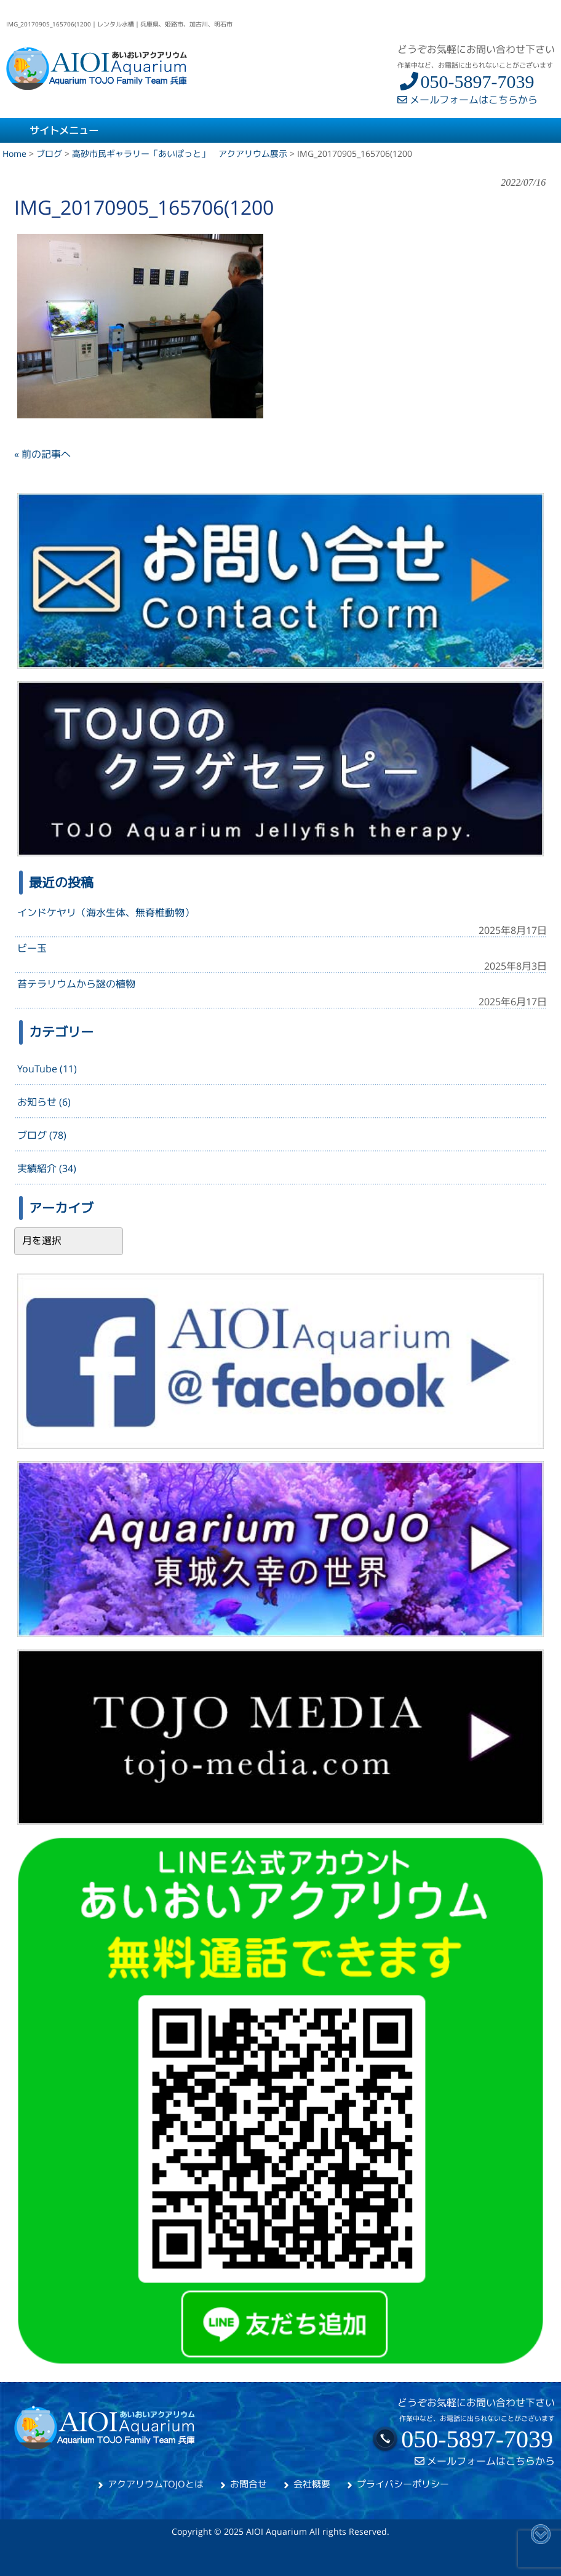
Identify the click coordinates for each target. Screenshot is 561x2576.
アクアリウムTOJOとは (156, 2484)
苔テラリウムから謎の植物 (76, 984)
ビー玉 (32, 948)
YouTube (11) (47, 1069)
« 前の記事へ (42, 454)
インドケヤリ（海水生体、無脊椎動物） (105, 912)
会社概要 (311, 2484)
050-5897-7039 (465, 81)
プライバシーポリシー (403, 2484)
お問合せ (248, 2484)
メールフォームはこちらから (467, 100)
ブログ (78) (41, 1135)
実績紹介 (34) (46, 1168)
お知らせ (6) (44, 1102)
